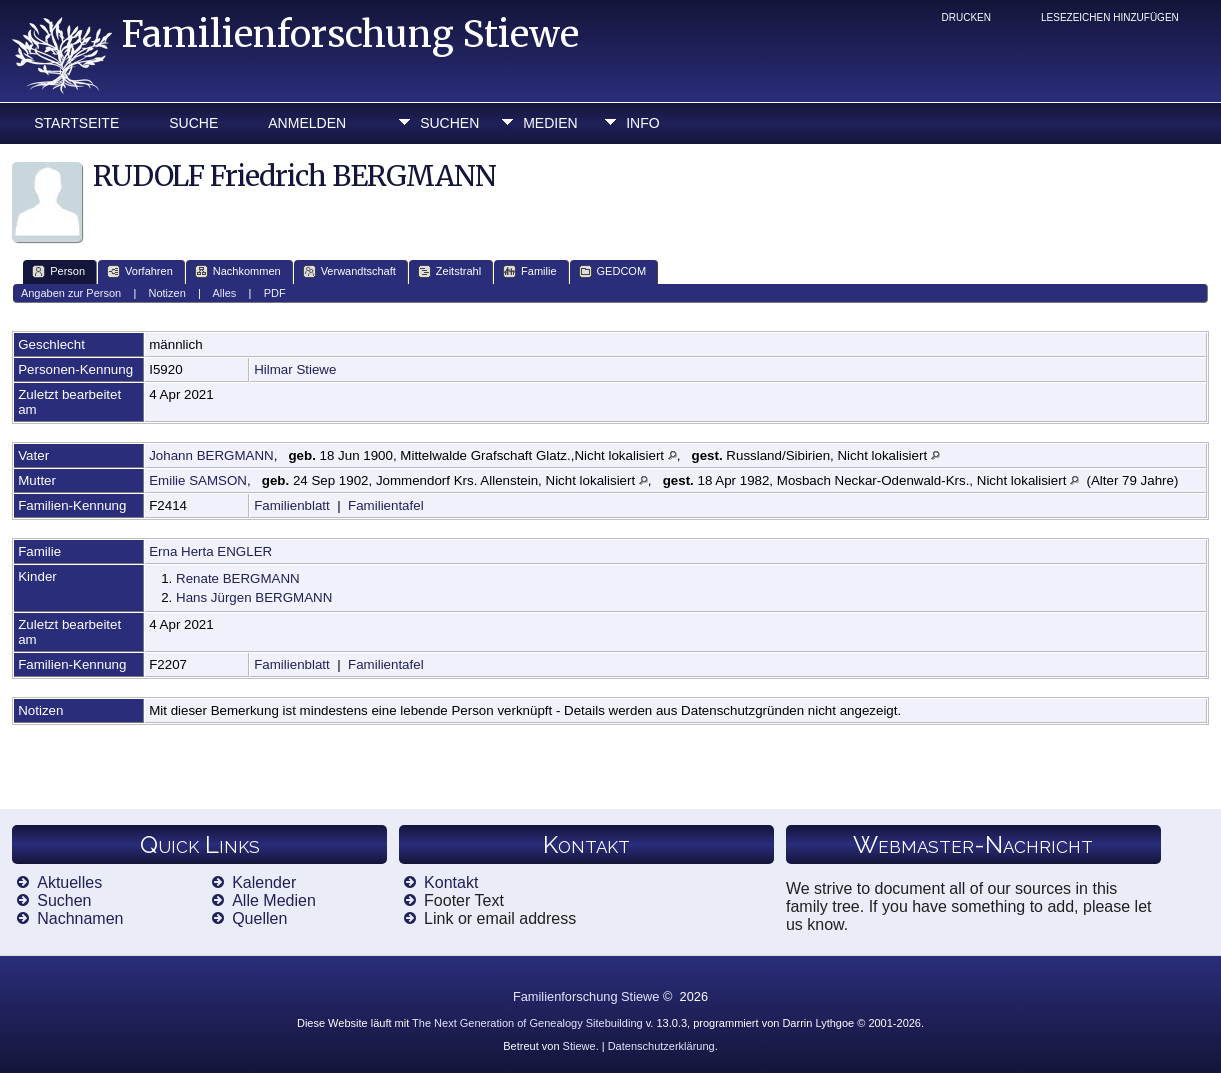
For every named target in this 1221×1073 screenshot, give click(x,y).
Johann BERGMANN (211, 455)
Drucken (966, 17)
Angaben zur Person (71, 293)
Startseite (76, 123)
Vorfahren (140, 271)
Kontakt (451, 882)
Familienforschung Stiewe (350, 34)
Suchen (449, 123)
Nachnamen (80, 918)
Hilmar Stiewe (295, 369)
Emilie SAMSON (198, 480)
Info (642, 123)
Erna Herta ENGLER (210, 551)
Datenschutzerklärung (661, 1046)
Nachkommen (238, 271)
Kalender (264, 882)
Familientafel (386, 505)
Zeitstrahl (449, 271)
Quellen (259, 918)
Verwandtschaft (349, 271)
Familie (529, 271)
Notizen (167, 293)
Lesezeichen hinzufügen (1110, 17)
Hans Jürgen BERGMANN (254, 597)
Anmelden (307, 123)
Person (58, 271)
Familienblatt (292, 505)
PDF (275, 293)
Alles (225, 293)
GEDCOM (613, 271)
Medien (550, 123)
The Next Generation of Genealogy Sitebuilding (527, 1023)
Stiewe (579, 1046)
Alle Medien (274, 900)
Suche (193, 123)
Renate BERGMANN (238, 578)
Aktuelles (69, 882)
